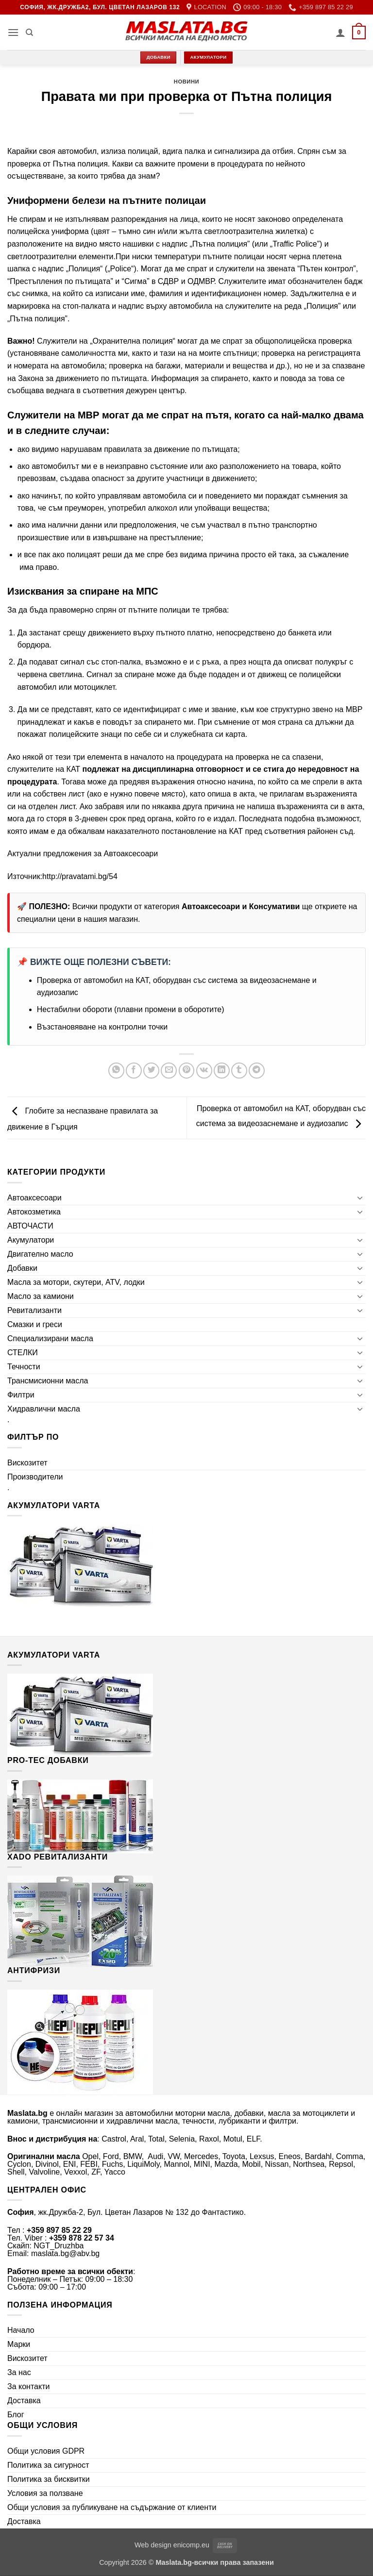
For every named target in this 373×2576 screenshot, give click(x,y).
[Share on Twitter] (151, 1071)
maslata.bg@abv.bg (65, 2253)
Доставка (24, 2400)
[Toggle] (360, 1197)
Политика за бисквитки (48, 2479)
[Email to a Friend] (169, 1071)
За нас (19, 2372)
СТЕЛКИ (22, 1352)
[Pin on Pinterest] (187, 1071)
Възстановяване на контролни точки (102, 1027)
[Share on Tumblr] (239, 1071)
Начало (20, 2330)
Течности (23, 1367)
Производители (35, 1477)
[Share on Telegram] (257, 1071)
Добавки (22, 1268)
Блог (15, 2414)
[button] (13, 32)
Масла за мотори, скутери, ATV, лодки (76, 1282)
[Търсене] (29, 32)
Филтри (20, 1395)
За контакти (28, 2386)
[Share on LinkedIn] (222, 1071)
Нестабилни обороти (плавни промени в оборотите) (130, 1009)
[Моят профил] (340, 32)
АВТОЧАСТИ (30, 1226)
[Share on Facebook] (134, 1071)
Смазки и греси (34, 1324)
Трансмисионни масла (47, 1381)
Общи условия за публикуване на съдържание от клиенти (111, 2507)
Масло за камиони (40, 1296)
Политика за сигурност (48, 2465)
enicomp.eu (191, 2545)
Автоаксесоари (130, 853)
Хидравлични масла (43, 1409)
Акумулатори (30, 1240)
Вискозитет (27, 1463)
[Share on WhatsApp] (116, 1071)
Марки (18, 2344)
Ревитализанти (34, 1310)
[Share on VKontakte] (204, 1071)
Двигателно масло (40, 1254)
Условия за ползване (45, 2493)
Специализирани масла (50, 1338)
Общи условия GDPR (46, 2451)
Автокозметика (34, 1212)
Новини (186, 81)
